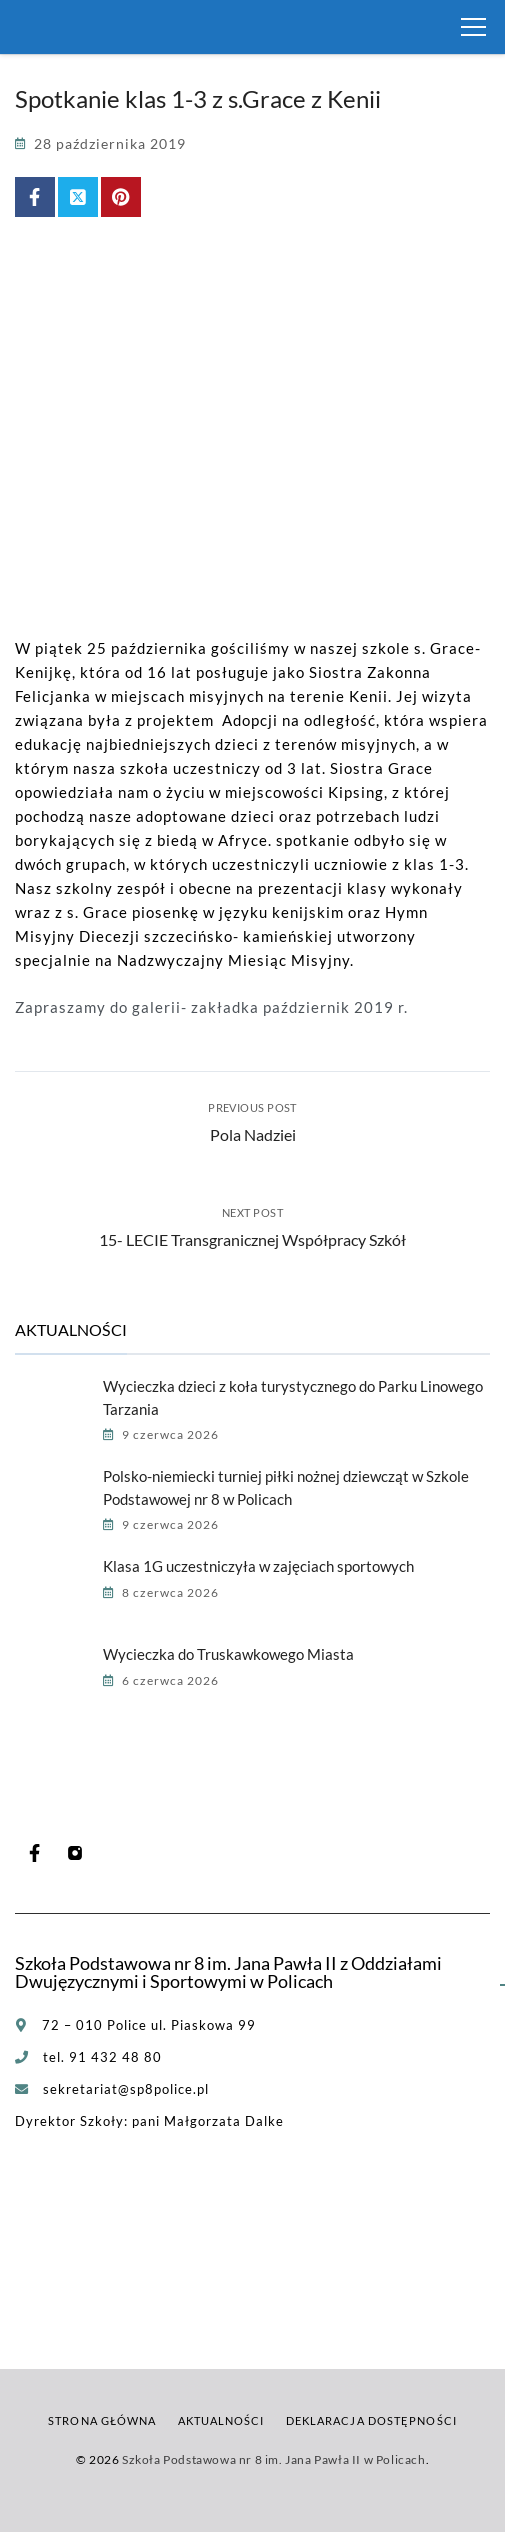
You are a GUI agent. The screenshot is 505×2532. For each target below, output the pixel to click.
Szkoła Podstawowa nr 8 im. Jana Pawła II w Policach (274, 2459)
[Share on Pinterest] (121, 197)
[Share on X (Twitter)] (78, 197)
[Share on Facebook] (35, 197)
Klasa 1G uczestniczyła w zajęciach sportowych (258, 1566)
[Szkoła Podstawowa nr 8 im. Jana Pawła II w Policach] (40, 27)
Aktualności (221, 2420)
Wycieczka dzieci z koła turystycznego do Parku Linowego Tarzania (293, 1397)
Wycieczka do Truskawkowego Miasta (228, 1654)
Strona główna (102, 2420)
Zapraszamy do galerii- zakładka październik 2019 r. (211, 1007)
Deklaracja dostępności (371, 2420)
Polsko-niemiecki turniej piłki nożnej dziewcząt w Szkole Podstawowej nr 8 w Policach (286, 1487)
